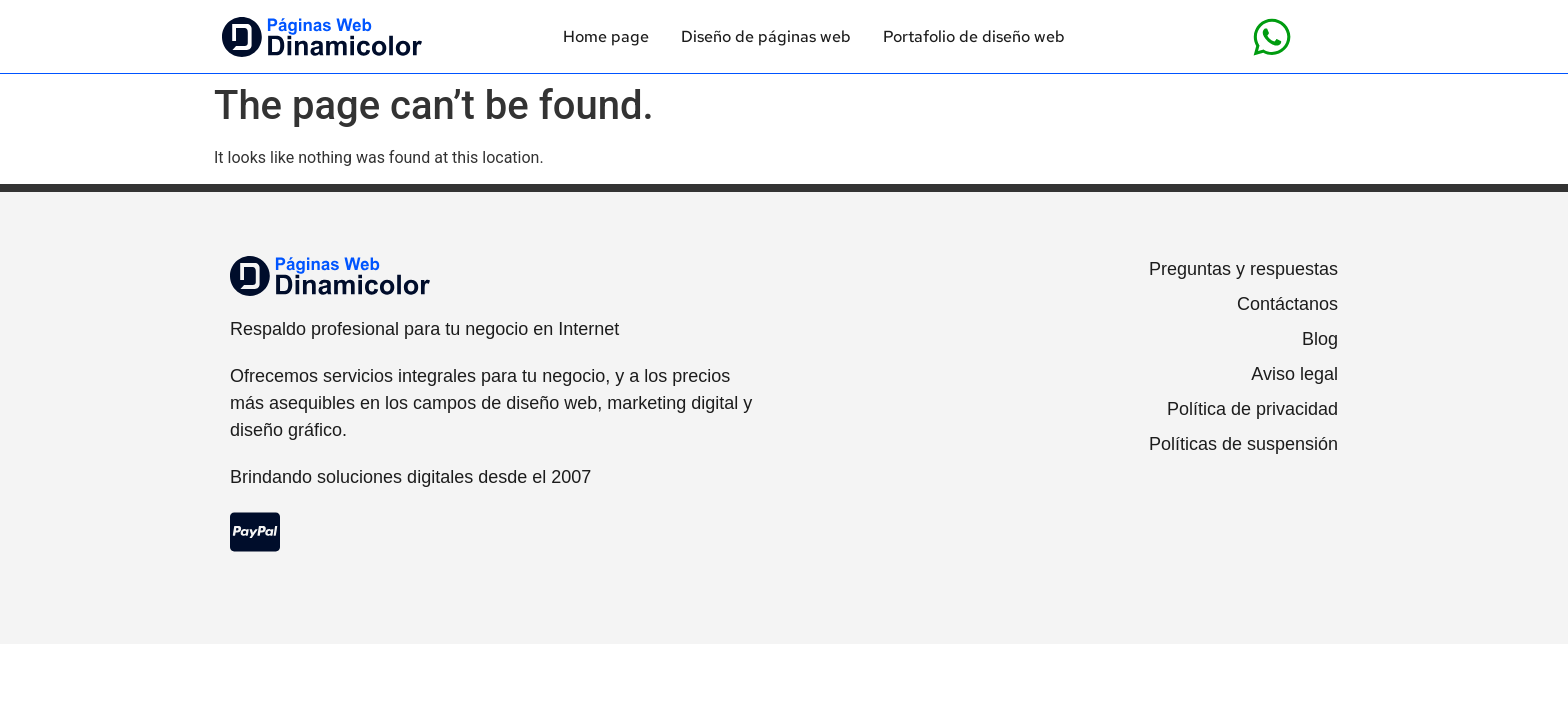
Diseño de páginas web (766, 37)
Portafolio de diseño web (974, 37)
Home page (606, 37)
